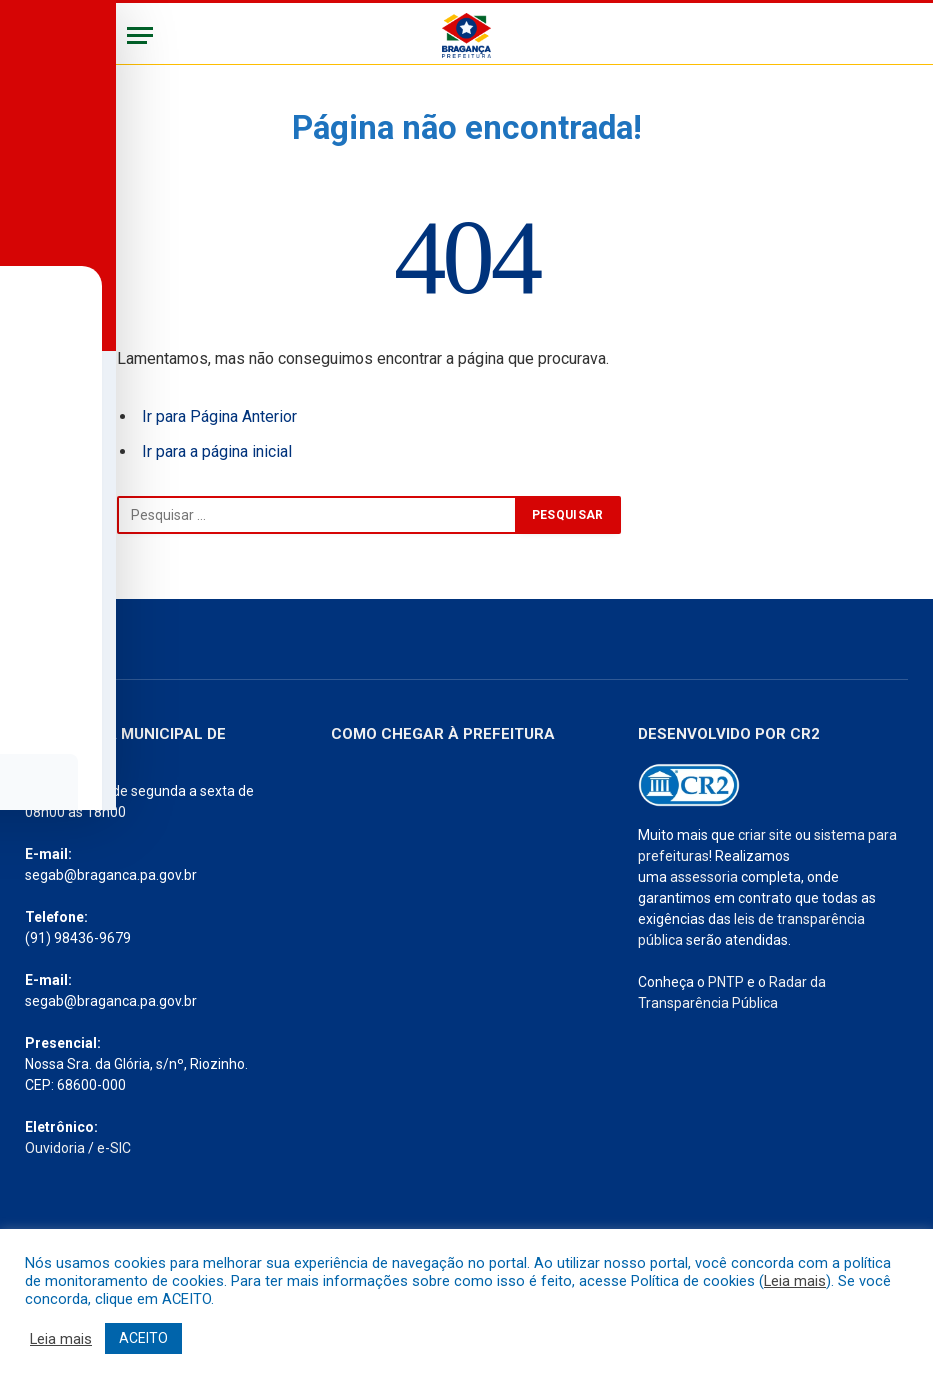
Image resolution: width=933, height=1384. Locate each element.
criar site (765, 835)
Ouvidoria (55, 1148)
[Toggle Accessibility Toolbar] (41, 651)
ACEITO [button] (143, 1338)
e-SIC (114, 1148)
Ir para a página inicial (217, 451)
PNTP (726, 982)
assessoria (704, 877)
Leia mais (795, 1281)
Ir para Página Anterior (219, 416)
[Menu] (140, 35)
